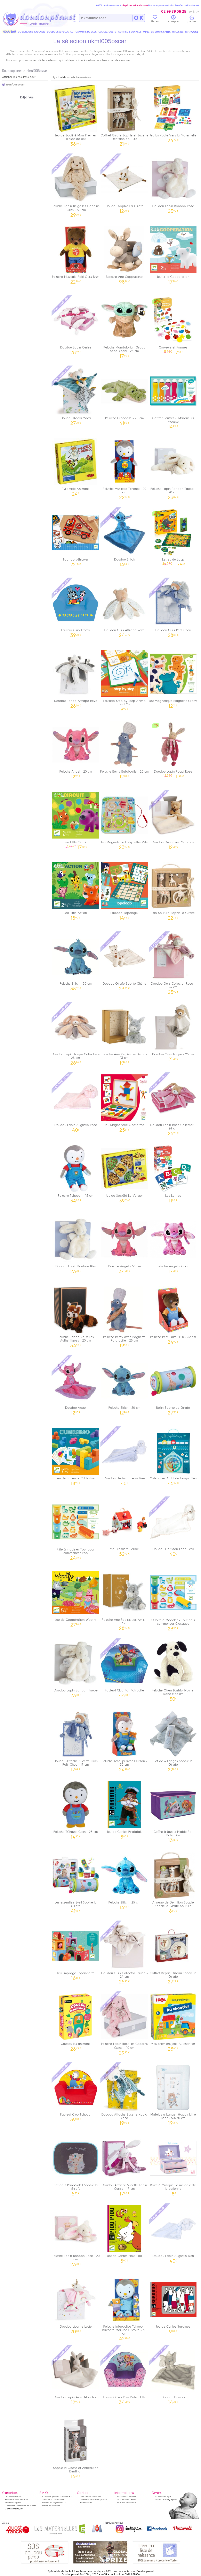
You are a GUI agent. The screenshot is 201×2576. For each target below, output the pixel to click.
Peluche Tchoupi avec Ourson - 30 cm (124, 1740)
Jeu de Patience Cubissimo (75, 1455)
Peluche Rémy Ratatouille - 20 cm (124, 748)
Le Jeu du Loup (173, 536)
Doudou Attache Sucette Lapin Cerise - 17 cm (124, 2164)
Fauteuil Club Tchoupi (75, 2091)
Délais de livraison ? (52, 2505)
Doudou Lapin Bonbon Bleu (75, 1243)
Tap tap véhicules (75, 536)
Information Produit (126, 2496)
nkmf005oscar (36, 70)
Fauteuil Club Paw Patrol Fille (124, 2374)
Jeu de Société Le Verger (124, 1172)
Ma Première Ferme (124, 1526)
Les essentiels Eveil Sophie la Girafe (75, 1881)
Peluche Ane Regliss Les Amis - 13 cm (124, 1033)
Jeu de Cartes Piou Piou (124, 2232)
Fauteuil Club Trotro (75, 607)
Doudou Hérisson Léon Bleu (124, 1455)
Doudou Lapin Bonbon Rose (173, 183)
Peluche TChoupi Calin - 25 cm (75, 1808)
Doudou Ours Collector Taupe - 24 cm (124, 1952)
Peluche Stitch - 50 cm (75, 960)
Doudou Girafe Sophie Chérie (124, 960)
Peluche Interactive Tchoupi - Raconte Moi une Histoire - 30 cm (124, 2307)
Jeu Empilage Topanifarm (75, 1950)
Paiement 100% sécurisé (16, 2499)
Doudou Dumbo (173, 2374)
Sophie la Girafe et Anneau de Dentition (75, 2446)
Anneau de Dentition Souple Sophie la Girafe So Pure (173, 1881)
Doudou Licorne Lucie (75, 2303)
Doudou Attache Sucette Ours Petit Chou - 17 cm (75, 1740)
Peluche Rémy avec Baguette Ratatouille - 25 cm (124, 1315)
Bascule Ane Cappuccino (124, 253)
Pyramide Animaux (75, 465)
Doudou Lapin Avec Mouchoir (75, 2374)
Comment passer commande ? (57, 2496)
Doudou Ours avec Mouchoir (173, 819)
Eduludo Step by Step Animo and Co (124, 679)
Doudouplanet (12, 70)
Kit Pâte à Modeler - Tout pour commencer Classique (173, 1598)
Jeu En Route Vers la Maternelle (173, 112)
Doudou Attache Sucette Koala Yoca (124, 2093)
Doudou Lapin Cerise (75, 324)
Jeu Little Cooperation (173, 253)
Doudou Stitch (124, 536)
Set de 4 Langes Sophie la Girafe (173, 1740)
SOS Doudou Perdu (127, 2499)
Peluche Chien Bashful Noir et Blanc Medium (173, 1669)
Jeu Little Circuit (75, 819)
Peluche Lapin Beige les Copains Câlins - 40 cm (75, 185)
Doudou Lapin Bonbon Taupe (75, 1667)
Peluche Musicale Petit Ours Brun (75, 253)
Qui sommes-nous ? (15, 2496)
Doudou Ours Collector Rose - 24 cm (173, 962)
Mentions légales (13, 2502)
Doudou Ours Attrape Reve (124, 607)
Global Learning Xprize (166, 2499)
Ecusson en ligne (163, 2496)
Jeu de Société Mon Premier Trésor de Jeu (75, 114)
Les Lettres (173, 1172)
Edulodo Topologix (124, 889)
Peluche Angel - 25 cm (173, 1243)
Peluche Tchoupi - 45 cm (75, 1172)
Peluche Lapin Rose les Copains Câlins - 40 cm (124, 2022)
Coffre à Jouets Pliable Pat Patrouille (173, 1810)
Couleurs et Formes (173, 324)
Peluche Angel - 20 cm (75, 748)
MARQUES (191, 31)
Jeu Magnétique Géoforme (124, 1101)
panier (191, 19)
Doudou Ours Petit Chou (173, 607)
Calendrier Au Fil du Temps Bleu (173, 1455)
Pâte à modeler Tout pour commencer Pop (75, 1528)
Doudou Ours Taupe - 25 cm (173, 1031)
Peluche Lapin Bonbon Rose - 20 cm (75, 2234)
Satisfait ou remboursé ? (54, 2499)
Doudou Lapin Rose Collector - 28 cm (173, 1103)
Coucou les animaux (75, 2020)
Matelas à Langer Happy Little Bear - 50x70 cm (173, 2093)
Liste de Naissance (126, 2502)
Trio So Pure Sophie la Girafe (173, 889)
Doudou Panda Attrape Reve (75, 677)
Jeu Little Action (75, 889)
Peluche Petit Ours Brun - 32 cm (173, 1313)
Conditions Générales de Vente (20, 2505)
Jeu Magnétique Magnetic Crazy (173, 677)
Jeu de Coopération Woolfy (75, 1596)
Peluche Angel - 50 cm (124, 1243)
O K (138, 18)
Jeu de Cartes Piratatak (124, 1808)
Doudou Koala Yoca (75, 395)
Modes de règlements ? (54, 2502)
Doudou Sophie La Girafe (124, 183)
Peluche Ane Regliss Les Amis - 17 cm (124, 1598)
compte (173, 19)
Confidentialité (12, 2509)
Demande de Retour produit (93, 2499)
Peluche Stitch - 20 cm (124, 1384)
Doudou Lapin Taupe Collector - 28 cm (75, 1033)
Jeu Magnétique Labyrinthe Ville (124, 819)
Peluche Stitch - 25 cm (124, 1879)
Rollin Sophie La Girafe (173, 1384)
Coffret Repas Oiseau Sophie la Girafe (173, 1952)
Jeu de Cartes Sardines (173, 2303)
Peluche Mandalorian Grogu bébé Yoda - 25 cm (124, 326)
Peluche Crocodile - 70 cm (124, 395)
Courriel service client (91, 2496)
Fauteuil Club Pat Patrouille (124, 1667)
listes (155, 19)
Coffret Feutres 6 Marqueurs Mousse (173, 397)
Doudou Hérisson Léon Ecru (173, 1526)
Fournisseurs (86, 2502)
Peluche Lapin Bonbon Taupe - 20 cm (173, 467)
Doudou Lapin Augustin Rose (75, 1101)
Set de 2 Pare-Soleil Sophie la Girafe (75, 2164)
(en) (21, 2509)
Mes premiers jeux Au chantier (173, 2020)
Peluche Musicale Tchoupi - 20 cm (124, 467)
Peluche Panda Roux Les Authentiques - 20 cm (75, 1315)
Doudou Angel (75, 1384)
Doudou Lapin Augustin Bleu (173, 2232)
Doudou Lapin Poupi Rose (173, 748)
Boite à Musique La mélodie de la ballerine (173, 2164)
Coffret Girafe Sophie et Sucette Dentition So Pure (124, 114)
